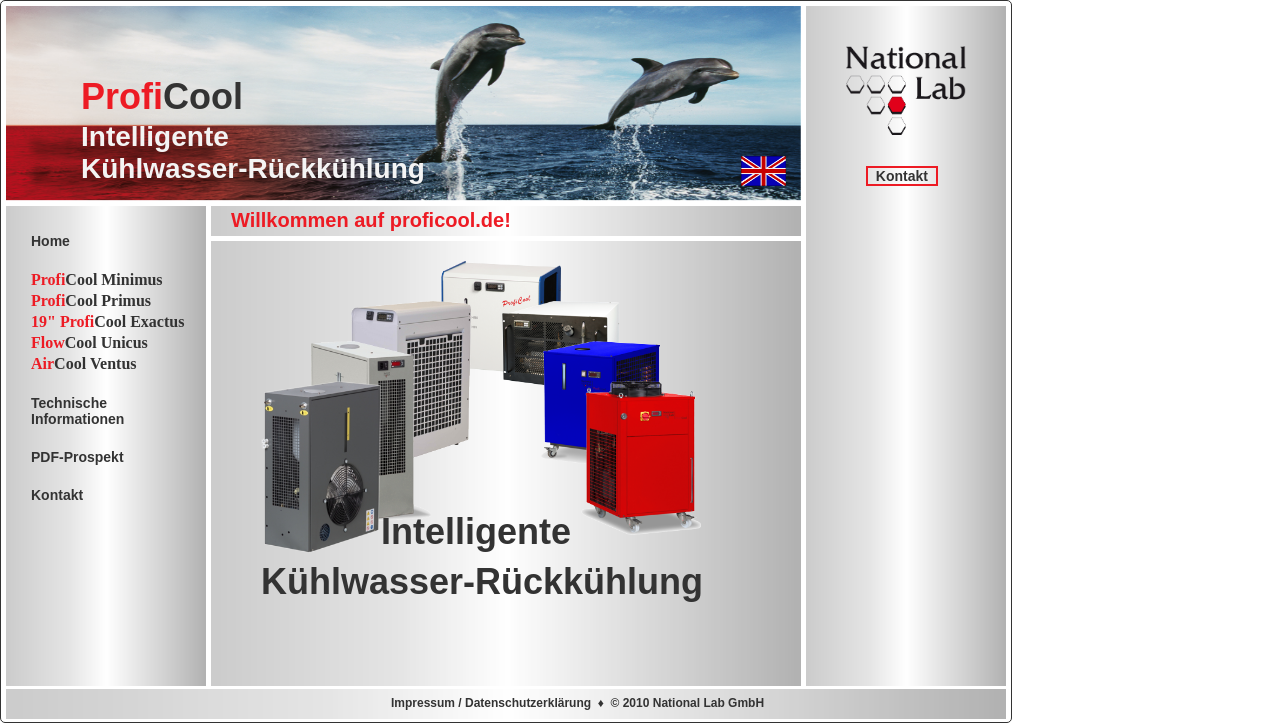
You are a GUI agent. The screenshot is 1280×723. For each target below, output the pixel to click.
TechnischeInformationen (77, 411)
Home (50, 241)
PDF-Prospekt (77, 457)
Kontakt (902, 176)
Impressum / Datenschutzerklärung (491, 703)
